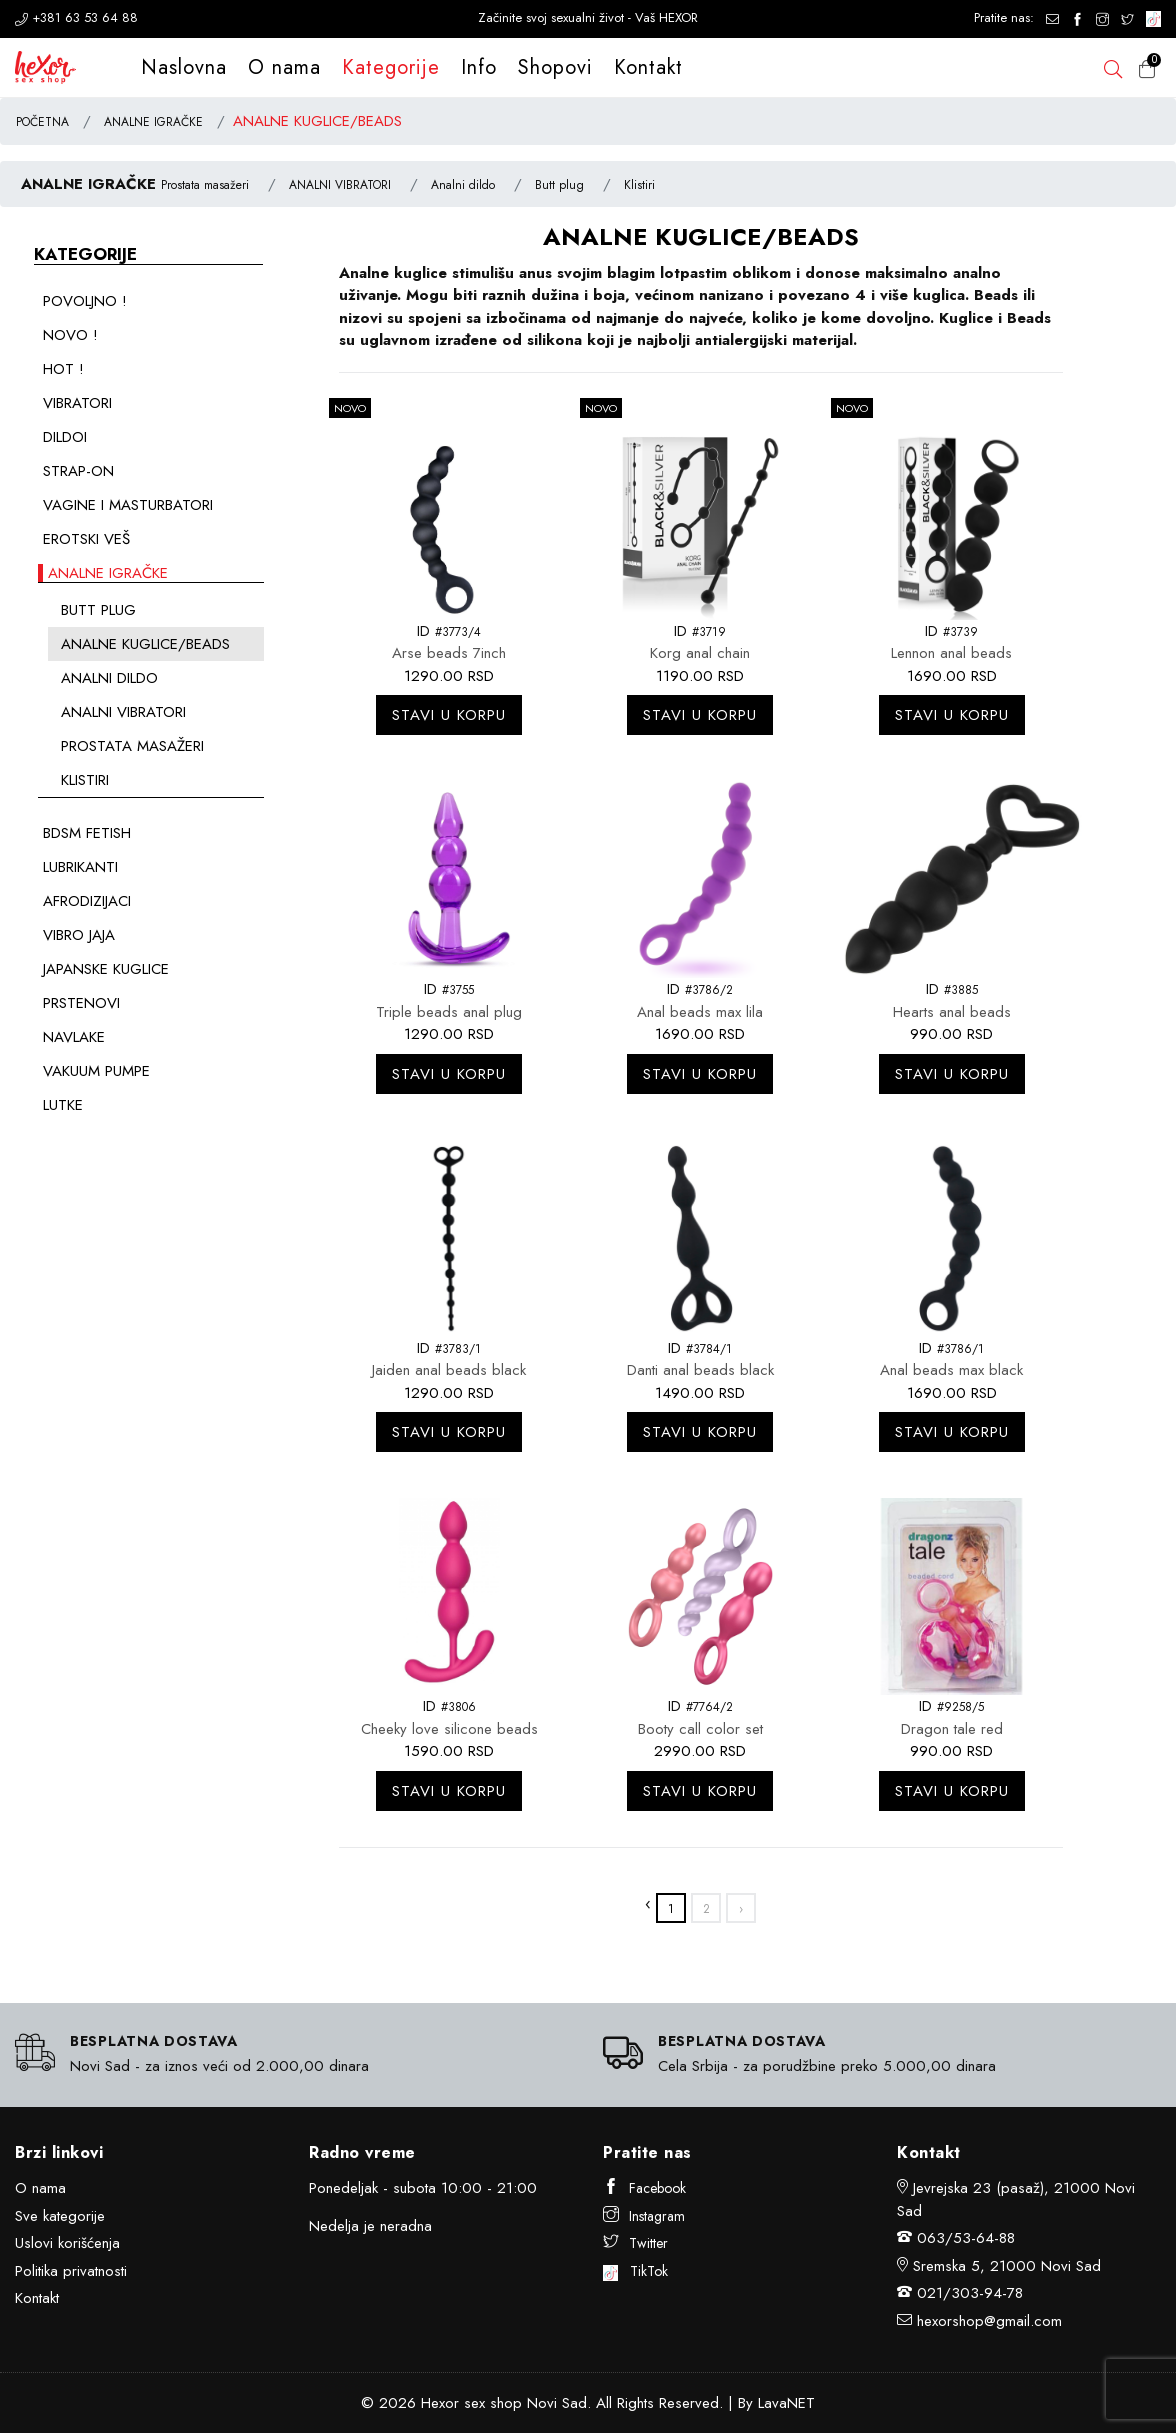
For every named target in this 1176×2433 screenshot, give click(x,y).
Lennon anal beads (951, 653)
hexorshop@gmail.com (989, 2321)
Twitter (635, 2243)
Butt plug (559, 185)
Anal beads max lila (700, 1012)
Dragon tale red (952, 1729)
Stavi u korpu (449, 715)
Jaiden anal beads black (449, 1370)
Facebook (644, 2188)
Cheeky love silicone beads (449, 1729)
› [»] (741, 1909)
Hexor (440, 2403)
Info (479, 67)
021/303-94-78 (970, 2293)
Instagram (644, 2216)
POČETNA (42, 122)
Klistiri (639, 185)
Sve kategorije (60, 2216)
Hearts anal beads (952, 1012)
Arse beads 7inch (449, 653)
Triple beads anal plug (449, 1012)
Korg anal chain (700, 653)
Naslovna (184, 67)
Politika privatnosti (71, 2271)
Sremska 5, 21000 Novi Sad (1007, 2266)
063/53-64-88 (966, 2238)
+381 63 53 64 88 (76, 17)
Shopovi (555, 67)
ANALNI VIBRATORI (340, 185)
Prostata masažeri (205, 185)
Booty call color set (700, 1729)
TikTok (635, 2271)
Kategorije (391, 67)
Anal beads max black (951, 1370)
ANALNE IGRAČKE (153, 122)
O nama (284, 67)
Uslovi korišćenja (67, 2243)
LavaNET (786, 2403)
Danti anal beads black (700, 1370)
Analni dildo (463, 185)
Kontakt (648, 67)
